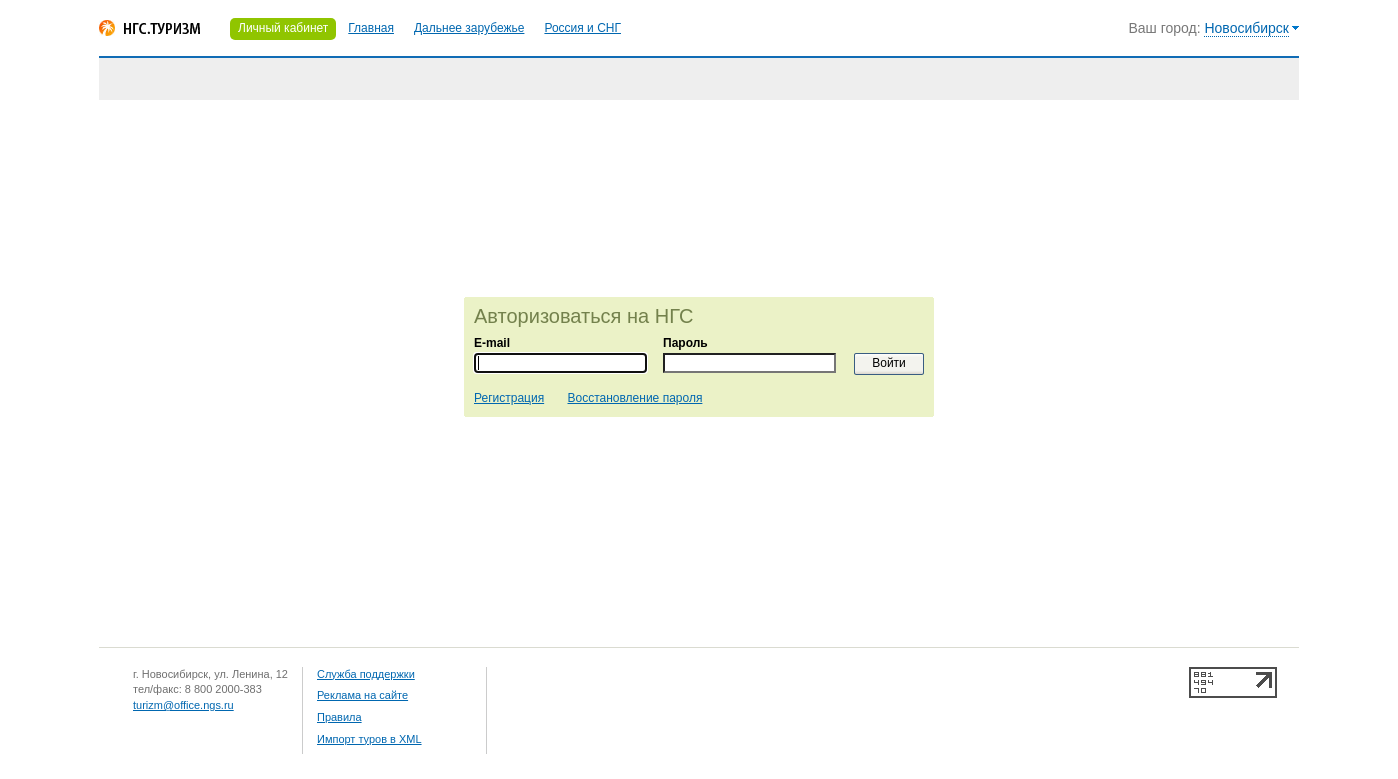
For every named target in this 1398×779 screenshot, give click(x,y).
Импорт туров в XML (369, 739)
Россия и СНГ (582, 28)
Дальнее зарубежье (469, 28)
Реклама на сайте (362, 695)
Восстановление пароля (635, 398)
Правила (339, 717)
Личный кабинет (283, 28)
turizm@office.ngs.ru (183, 705)
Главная (371, 28)
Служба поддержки (366, 674)
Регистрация (509, 398)
